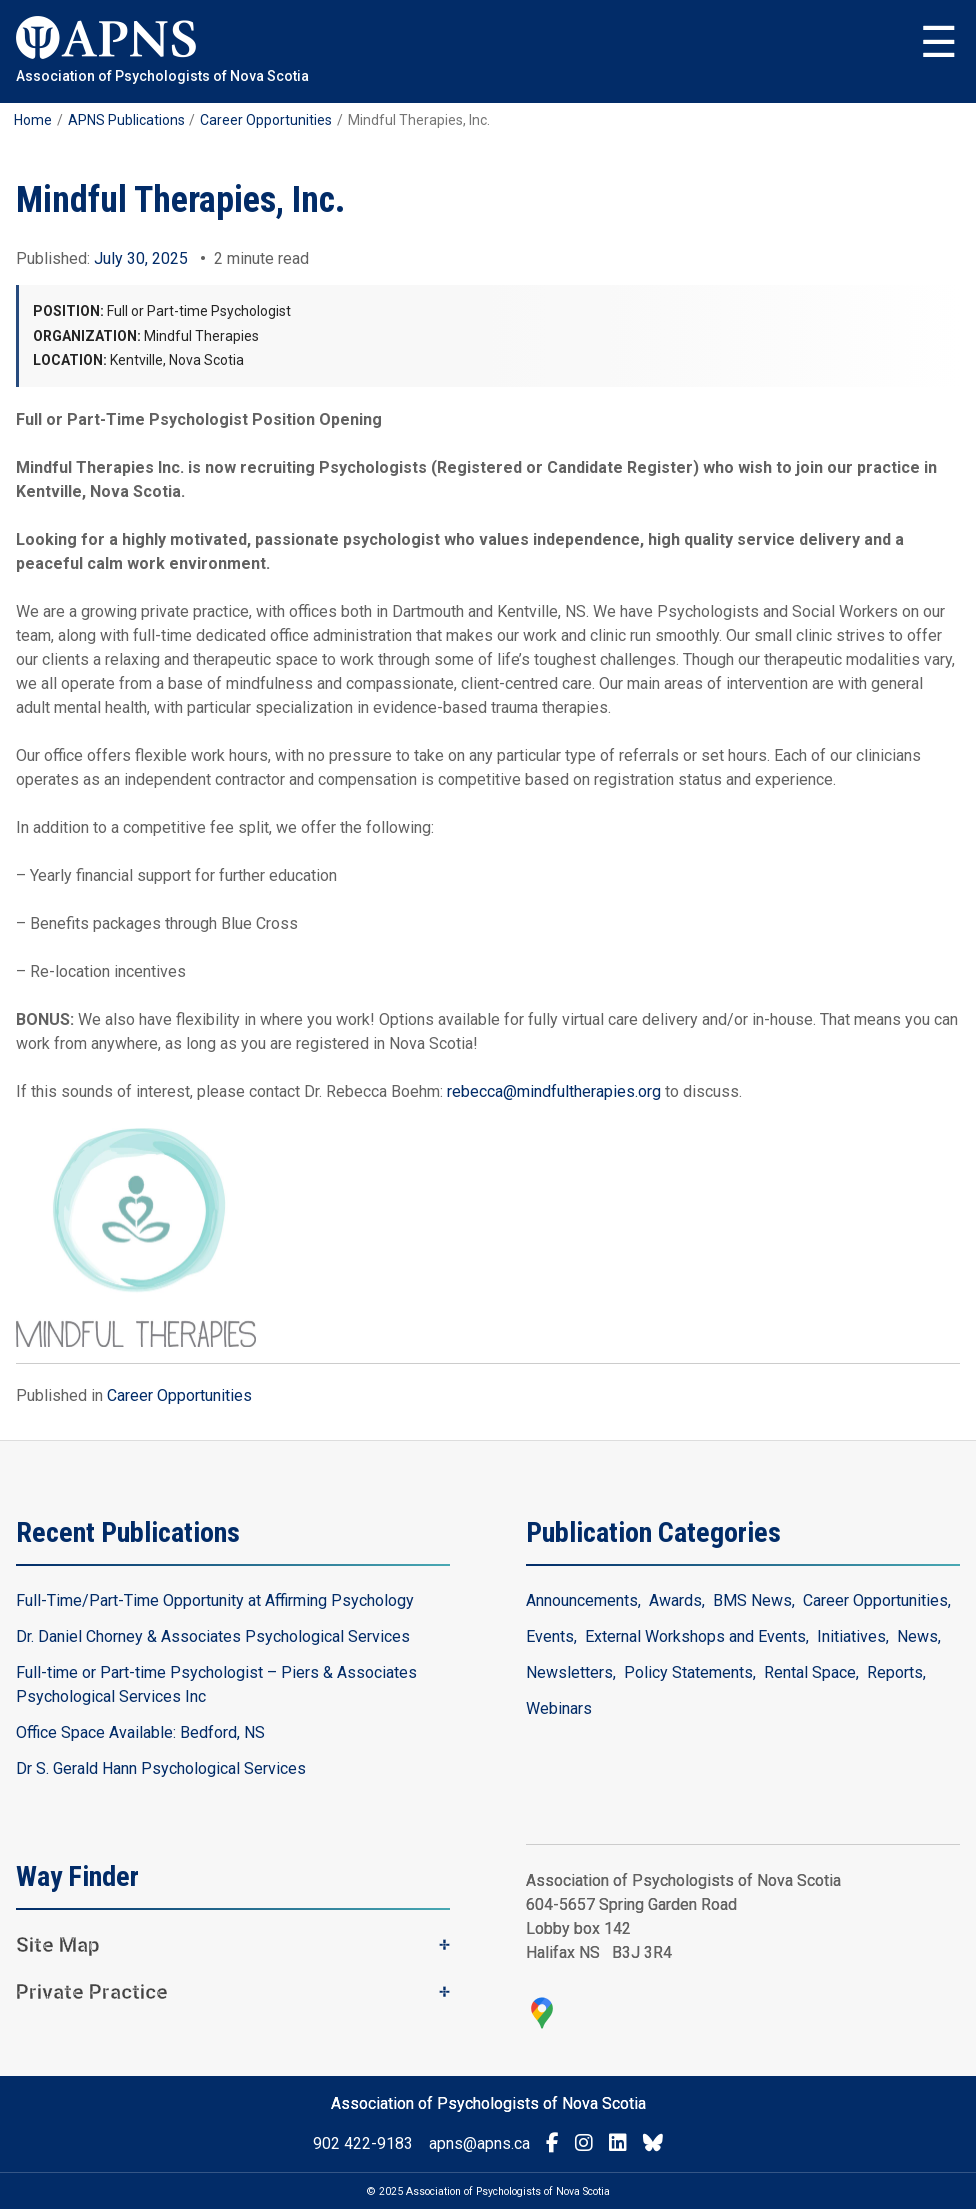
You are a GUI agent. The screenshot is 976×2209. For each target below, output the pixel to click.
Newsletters (569, 1672)
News (917, 1636)
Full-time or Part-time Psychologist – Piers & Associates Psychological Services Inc (216, 1684)
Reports (895, 1672)
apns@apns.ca (479, 2143)
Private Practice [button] (92, 1992)
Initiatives (851, 1636)
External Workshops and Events (695, 1636)
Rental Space (810, 1672)
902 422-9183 (363, 2143)
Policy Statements (688, 1672)
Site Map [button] (58, 1945)
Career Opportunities (179, 1395)
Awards (675, 1600)
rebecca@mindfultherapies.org (554, 1091)
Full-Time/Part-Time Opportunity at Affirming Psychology (215, 1600)
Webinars (559, 1708)
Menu (939, 43)
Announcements (582, 1600)
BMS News (752, 1600)
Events (550, 1636)
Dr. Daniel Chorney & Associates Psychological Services (213, 1636)
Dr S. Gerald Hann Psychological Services (161, 1768)
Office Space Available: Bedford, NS (140, 1732)
